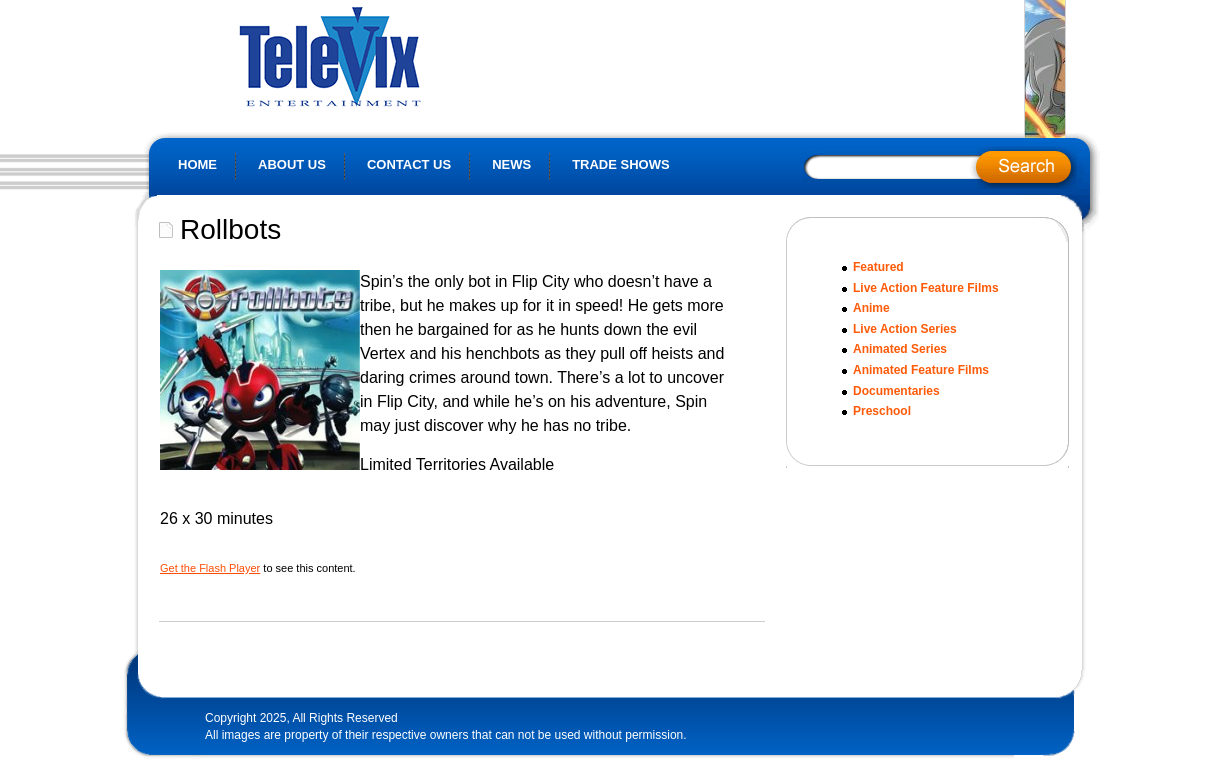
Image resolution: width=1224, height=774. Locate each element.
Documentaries (896, 391)
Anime (871, 308)
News (511, 164)
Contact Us (409, 164)
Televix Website (374, 55)
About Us (292, 164)
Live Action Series (905, 329)
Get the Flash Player (210, 568)
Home (197, 164)
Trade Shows (621, 164)
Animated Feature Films (921, 370)
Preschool (882, 411)
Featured (878, 267)
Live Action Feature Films (926, 288)
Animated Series (900, 349)
